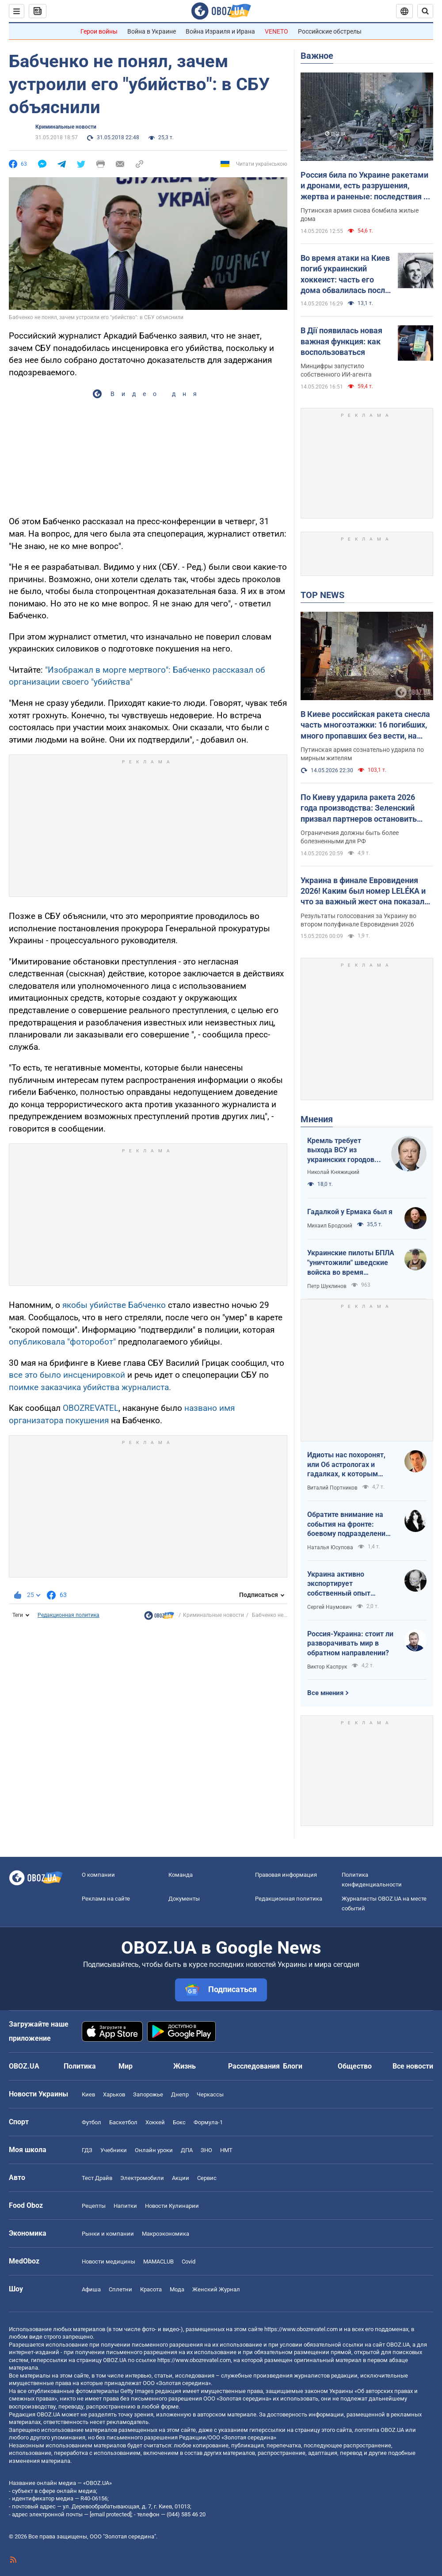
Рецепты (94, 2206)
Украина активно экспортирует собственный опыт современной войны (341, 1584)
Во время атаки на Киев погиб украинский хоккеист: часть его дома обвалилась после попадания (345, 274)
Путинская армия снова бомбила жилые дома (360, 214)
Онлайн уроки (154, 2150)
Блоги (292, 2066)
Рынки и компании (108, 2233)
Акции (180, 2178)
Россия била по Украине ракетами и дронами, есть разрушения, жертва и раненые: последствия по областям (366, 186)
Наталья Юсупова (330, 1547)
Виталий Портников (332, 1488)
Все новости (412, 2066)
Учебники (113, 2150)
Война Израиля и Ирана (220, 31)
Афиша (91, 2289)
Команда (180, 1874)
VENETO (276, 31)
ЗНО (206, 2150)
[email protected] (110, 2514)
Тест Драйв (97, 2178)
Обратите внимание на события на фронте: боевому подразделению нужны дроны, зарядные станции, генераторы (349, 1524)
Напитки (125, 2206)
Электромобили (142, 2178)
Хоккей (155, 2122)
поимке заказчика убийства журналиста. (90, 1387)
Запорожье (148, 2094)
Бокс (179, 2122)
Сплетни (120, 2289)
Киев (88, 2094)
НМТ (226, 2150)
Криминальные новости (65, 127)
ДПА (187, 2150)
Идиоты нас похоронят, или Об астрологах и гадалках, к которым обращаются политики (346, 1465)
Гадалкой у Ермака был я (349, 1212)
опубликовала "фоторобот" (62, 1342)
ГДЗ (87, 2150)
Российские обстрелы (330, 31)
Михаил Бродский (329, 1226)
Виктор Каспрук (327, 1667)
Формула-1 (208, 2122)
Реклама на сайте (106, 1898)
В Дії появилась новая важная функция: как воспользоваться (341, 341)
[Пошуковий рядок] (425, 11)
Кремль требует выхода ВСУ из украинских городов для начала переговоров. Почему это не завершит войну (343, 1150)
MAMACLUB (158, 2261)
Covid (188, 2261)
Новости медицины (108, 2261)
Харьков (114, 2094)
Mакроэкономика (165, 2233)
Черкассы (210, 2094)
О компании (98, 1874)
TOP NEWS (322, 595)
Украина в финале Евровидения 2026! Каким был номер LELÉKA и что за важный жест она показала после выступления (365, 891)
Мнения (317, 1119)
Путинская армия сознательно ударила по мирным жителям (362, 754)
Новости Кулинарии (172, 2206)
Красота (151, 2289)
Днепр (180, 2094)
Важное (317, 55)
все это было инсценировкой (68, 1375)
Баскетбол (123, 2122)
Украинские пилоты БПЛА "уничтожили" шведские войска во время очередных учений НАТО (350, 1263)
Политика (80, 2066)
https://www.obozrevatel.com (301, 2329)
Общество (355, 2066)
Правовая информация (286, 1874)
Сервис (207, 2178)
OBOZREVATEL (90, 1408)
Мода (177, 2289)
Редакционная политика (68, 1615)
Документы (184, 1898)
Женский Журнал (216, 2289)
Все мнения (325, 1693)
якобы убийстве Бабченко (114, 1305)
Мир (125, 2066)
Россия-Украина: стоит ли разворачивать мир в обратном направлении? (350, 1643)
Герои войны (99, 31)
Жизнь (184, 2066)
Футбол (91, 2122)
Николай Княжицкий (333, 1172)
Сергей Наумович (329, 1607)
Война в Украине (151, 31)
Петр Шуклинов (327, 1286)
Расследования (254, 2066)
